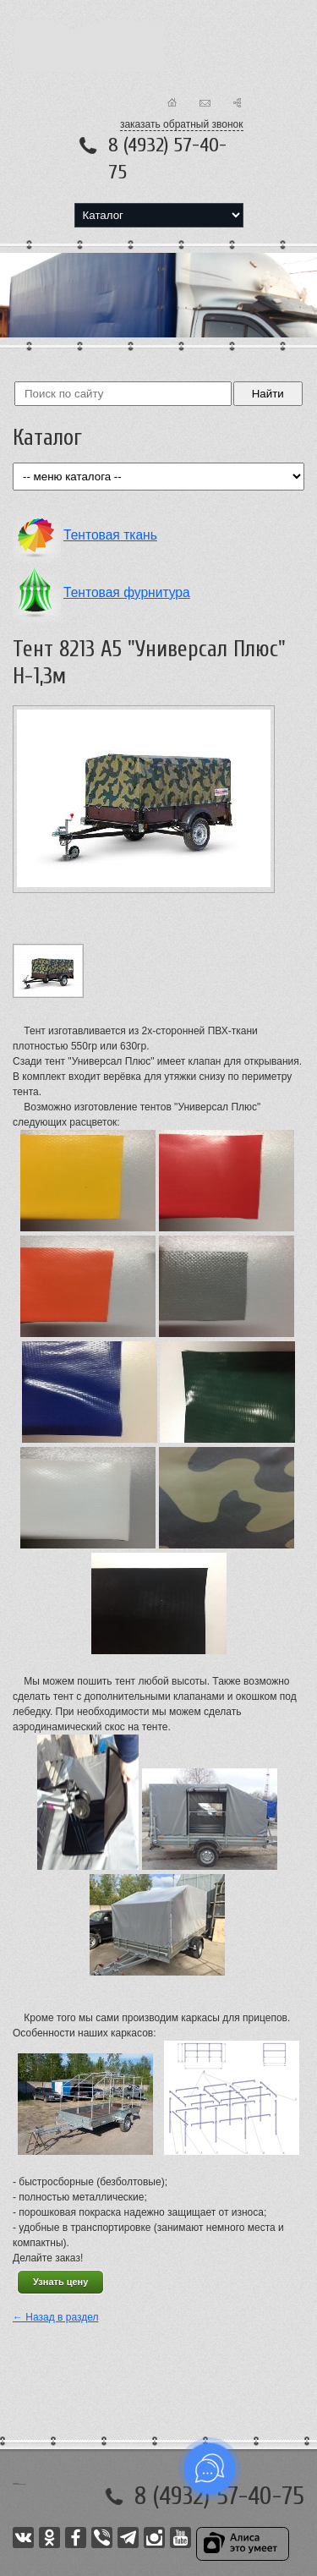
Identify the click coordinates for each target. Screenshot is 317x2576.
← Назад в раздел (56, 2317)
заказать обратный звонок (181, 124)
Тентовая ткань (110, 535)
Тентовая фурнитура (126, 592)
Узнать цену (60, 2282)
